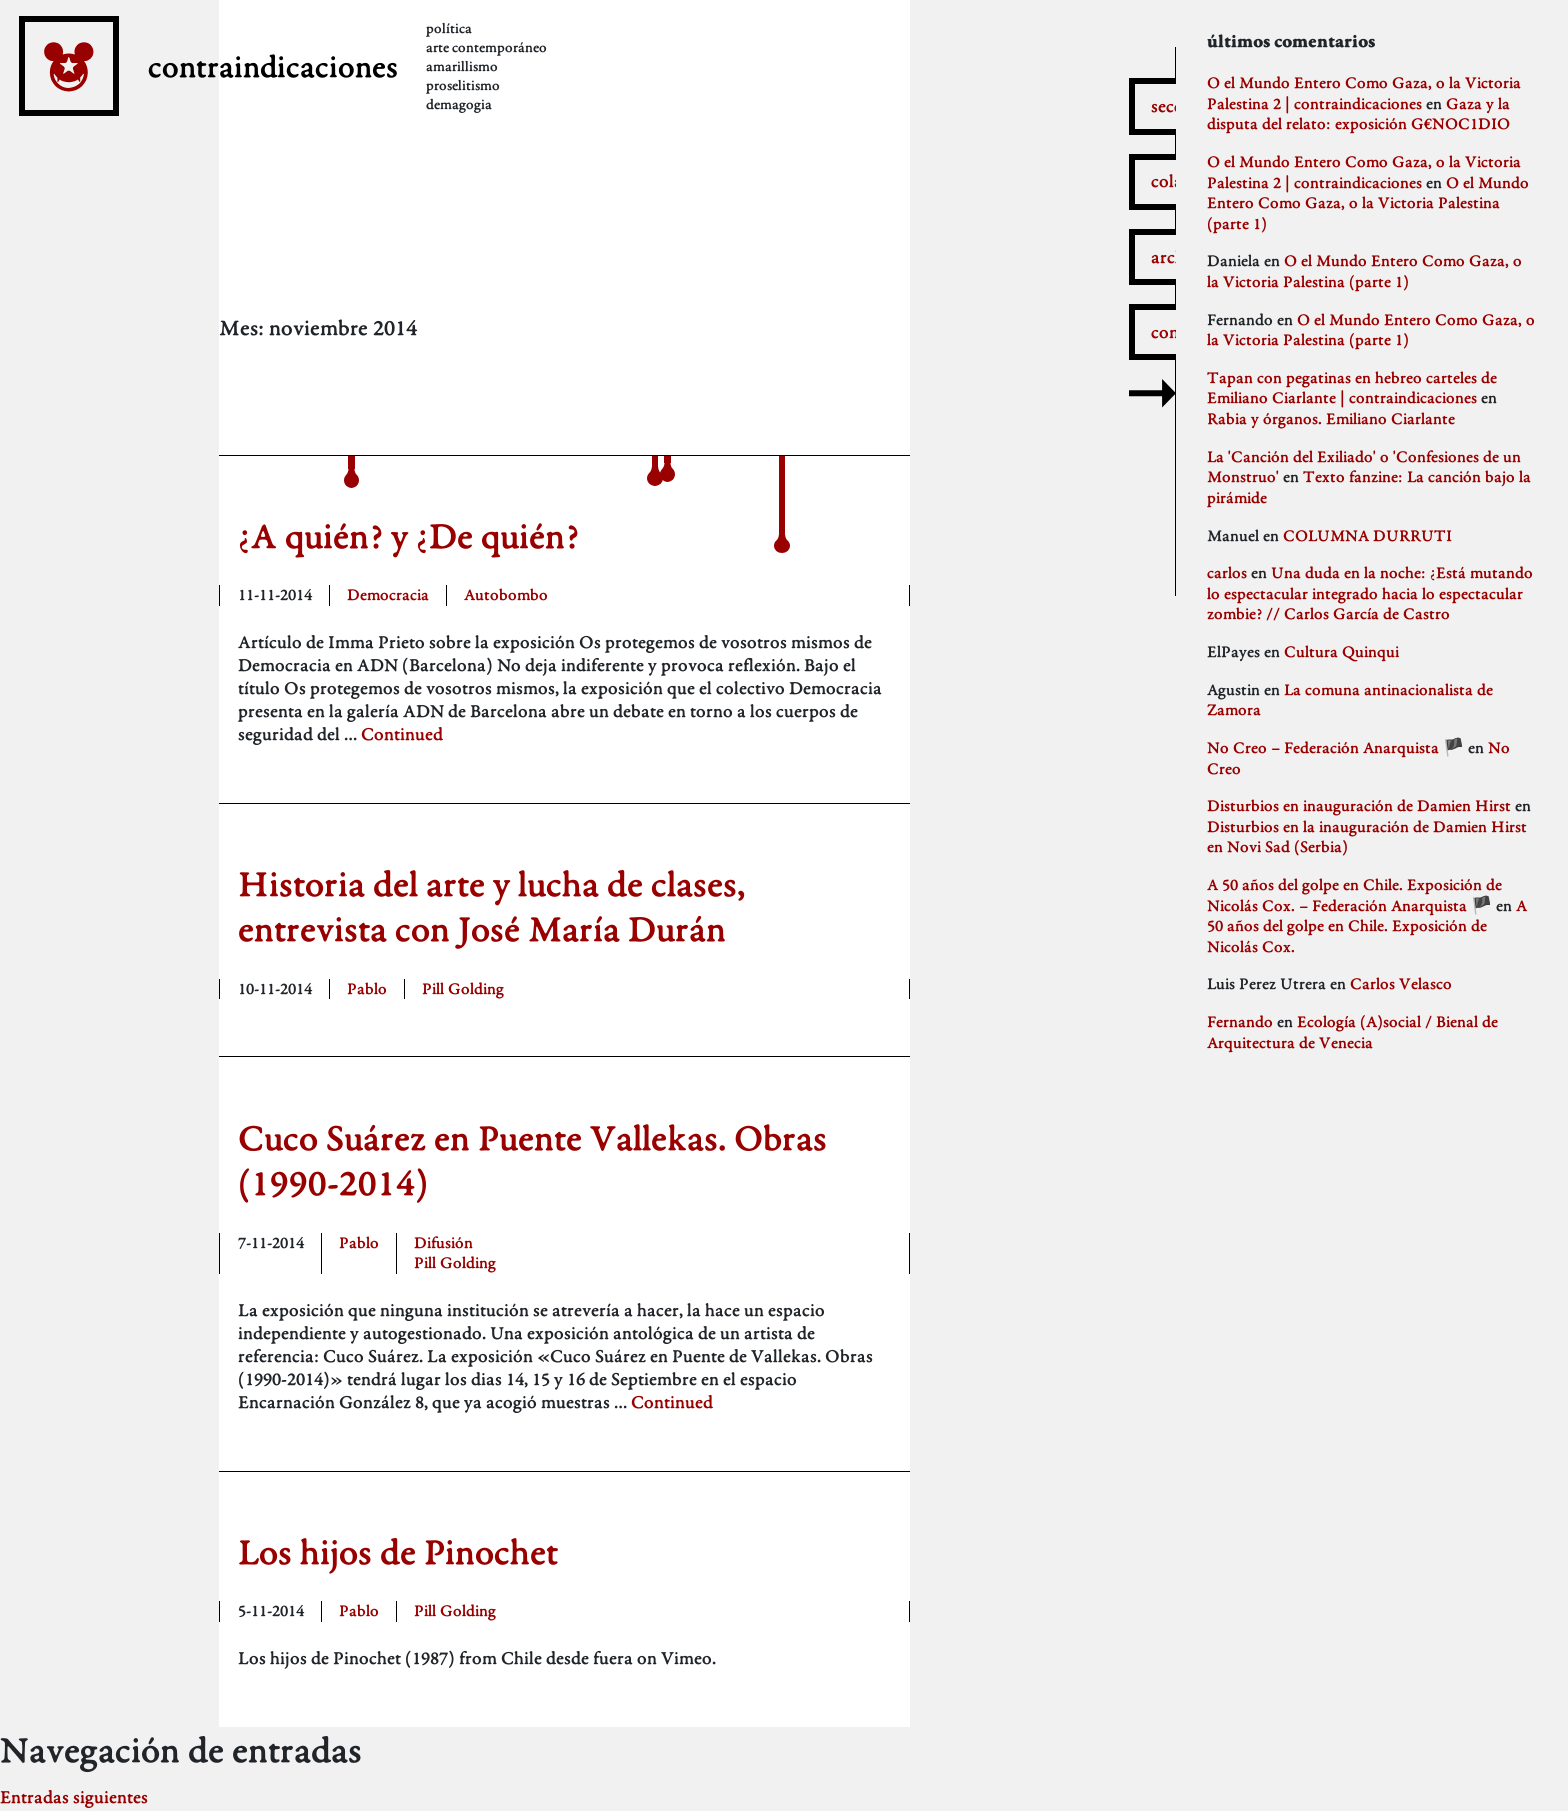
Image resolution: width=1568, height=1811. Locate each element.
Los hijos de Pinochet (398, 1551)
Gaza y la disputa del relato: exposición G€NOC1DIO (1358, 114)
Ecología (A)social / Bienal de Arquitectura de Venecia (1352, 1032)
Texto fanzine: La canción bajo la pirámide (1369, 487)
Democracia (388, 594)
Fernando (1240, 1021)
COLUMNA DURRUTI (1367, 535)
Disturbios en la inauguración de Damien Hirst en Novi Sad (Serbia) (1367, 837)
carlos (1227, 572)
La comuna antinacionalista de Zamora (1350, 700)
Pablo (367, 988)
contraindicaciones (347, 97)
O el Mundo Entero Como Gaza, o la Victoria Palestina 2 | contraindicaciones (1364, 93)
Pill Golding (463, 988)
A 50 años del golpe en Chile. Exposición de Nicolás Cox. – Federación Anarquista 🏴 (1354, 895)
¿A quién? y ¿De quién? (408, 535)
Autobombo (506, 594)
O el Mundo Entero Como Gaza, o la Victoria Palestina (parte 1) (1368, 203)
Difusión (443, 1242)
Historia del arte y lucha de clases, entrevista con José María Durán (491, 906)
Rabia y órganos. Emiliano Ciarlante (1331, 418)
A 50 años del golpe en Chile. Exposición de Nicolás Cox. (1367, 926)
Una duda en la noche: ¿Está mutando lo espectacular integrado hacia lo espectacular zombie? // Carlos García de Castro (1370, 593)
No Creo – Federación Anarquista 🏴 (1335, 747)
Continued (402, 733)
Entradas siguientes (74, 1796)
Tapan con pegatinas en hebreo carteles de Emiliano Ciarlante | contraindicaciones (1352, 388)
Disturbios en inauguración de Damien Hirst (1359, 805)
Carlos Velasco (1401, 983)
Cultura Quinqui (1341, 651)
